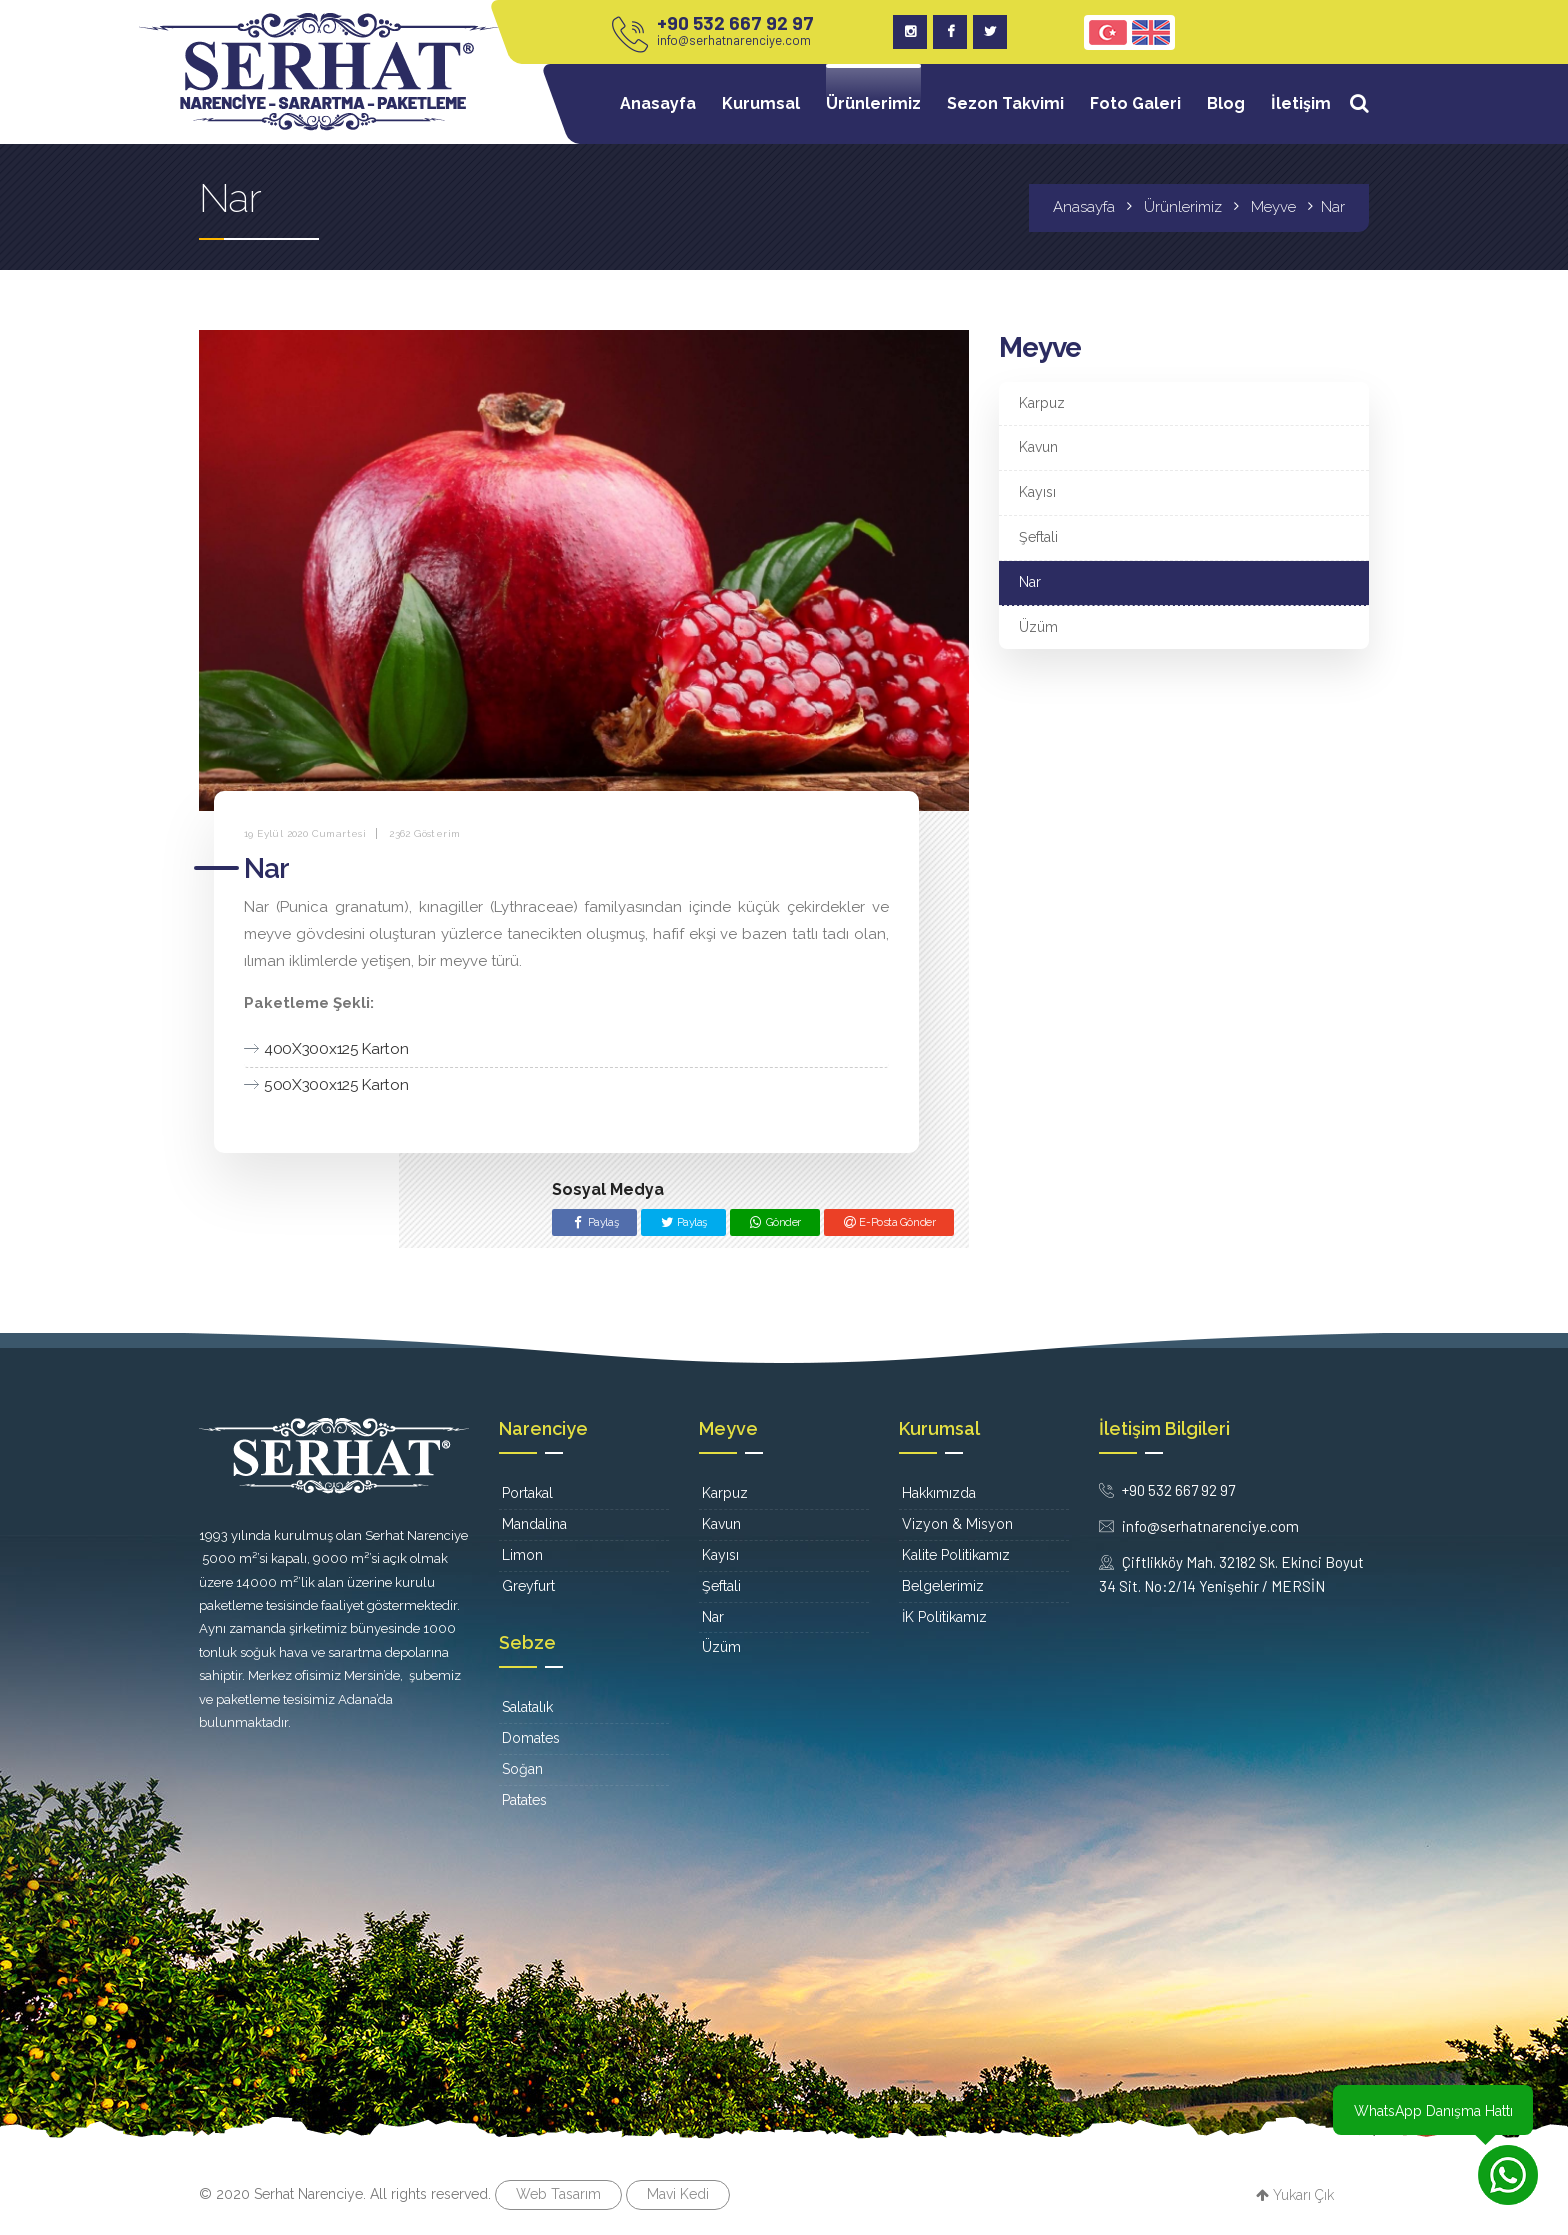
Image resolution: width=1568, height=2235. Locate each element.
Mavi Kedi (678, 2194)
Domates (531, 1738)
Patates (524, 1800)
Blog (1226, 103)
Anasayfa (658, 103)
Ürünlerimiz (873, 103)
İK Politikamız (944, 1617)
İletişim (1301, 103)
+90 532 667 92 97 (735, 22)
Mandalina (534, 1524)
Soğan (522, 1769)
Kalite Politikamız (956, 1555)
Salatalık (527, 1707)
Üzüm (1038, 627)
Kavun (1038, 447)
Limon (522, 1555)
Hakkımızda (939, 1493)
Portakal (527, 1493)
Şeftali (1038, 537)
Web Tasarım (558, 2194)
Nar (1030, 582)
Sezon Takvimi (1005, 103)
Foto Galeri (1135, 103)
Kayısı (1037, 492)
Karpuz (1042, 403)
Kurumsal (761, 103)
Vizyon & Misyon (957, 1524)
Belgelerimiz (943, 1586)
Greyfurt (528, 1586)
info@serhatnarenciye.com (734, 40)
